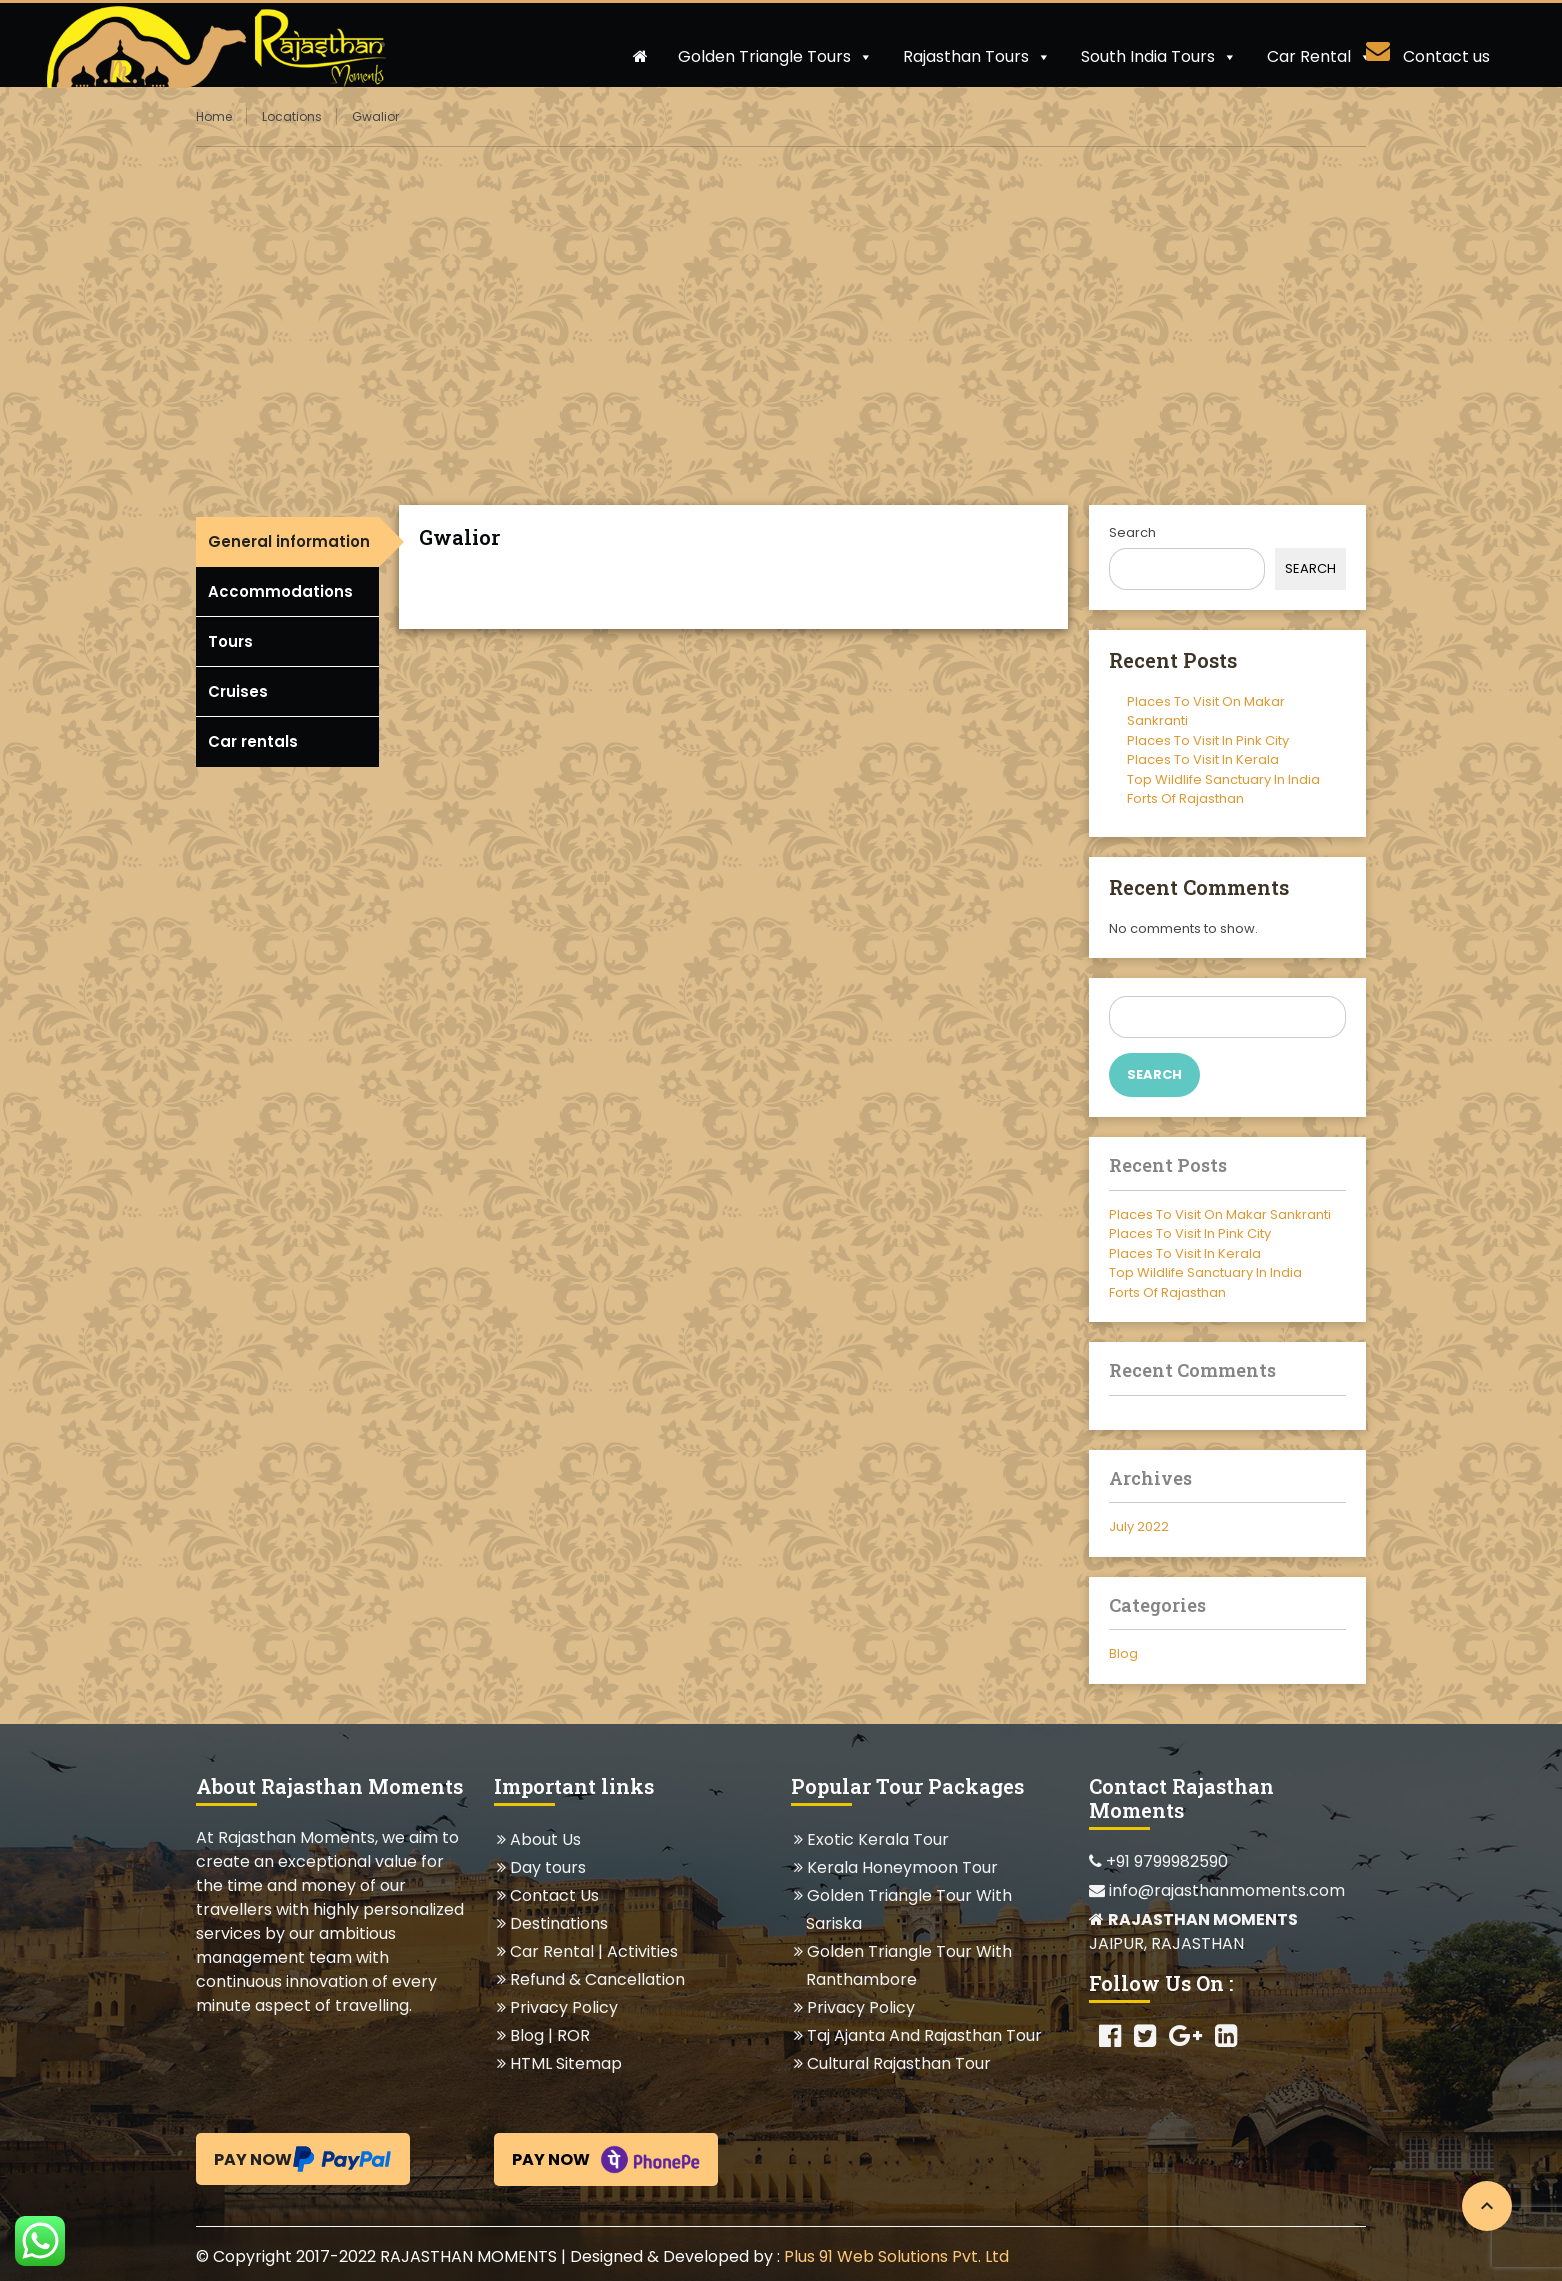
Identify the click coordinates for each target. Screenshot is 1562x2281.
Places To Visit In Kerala (1203, 759)
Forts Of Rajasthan (1185, 798)
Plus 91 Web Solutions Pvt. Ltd (896, 2256)
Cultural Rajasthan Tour (898, 2063)
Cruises (238, 691)
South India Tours (1159, 56)
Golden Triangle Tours (775, 56)
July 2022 (1139, 1526)
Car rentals (253, 741)
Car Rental (1320, 56)
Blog (1123, 1653)
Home (214, 116)
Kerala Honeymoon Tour (902, 1867)
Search (1132, 532)
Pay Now (303, 2159)
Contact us (1446, 56)
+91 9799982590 (1158, 1861)
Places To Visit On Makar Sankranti (1220, 1214)
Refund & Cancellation (597, 1979)
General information (289, 541)
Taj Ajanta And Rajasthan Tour (924, 2035)
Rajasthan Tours (977, 56)
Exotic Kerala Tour (877, 1839)
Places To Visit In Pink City (1208, 740)
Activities (642, 1951)
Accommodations (280, 591)
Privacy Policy (563, 2007)
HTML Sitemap (565, 2063)
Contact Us (554, 1895)
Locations (292, 116)
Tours (230, 641)
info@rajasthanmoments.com (1217, 1890)
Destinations (558, 1923)
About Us (545, 1839)
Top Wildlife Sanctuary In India (1223, 779)
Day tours (547, 1867)
